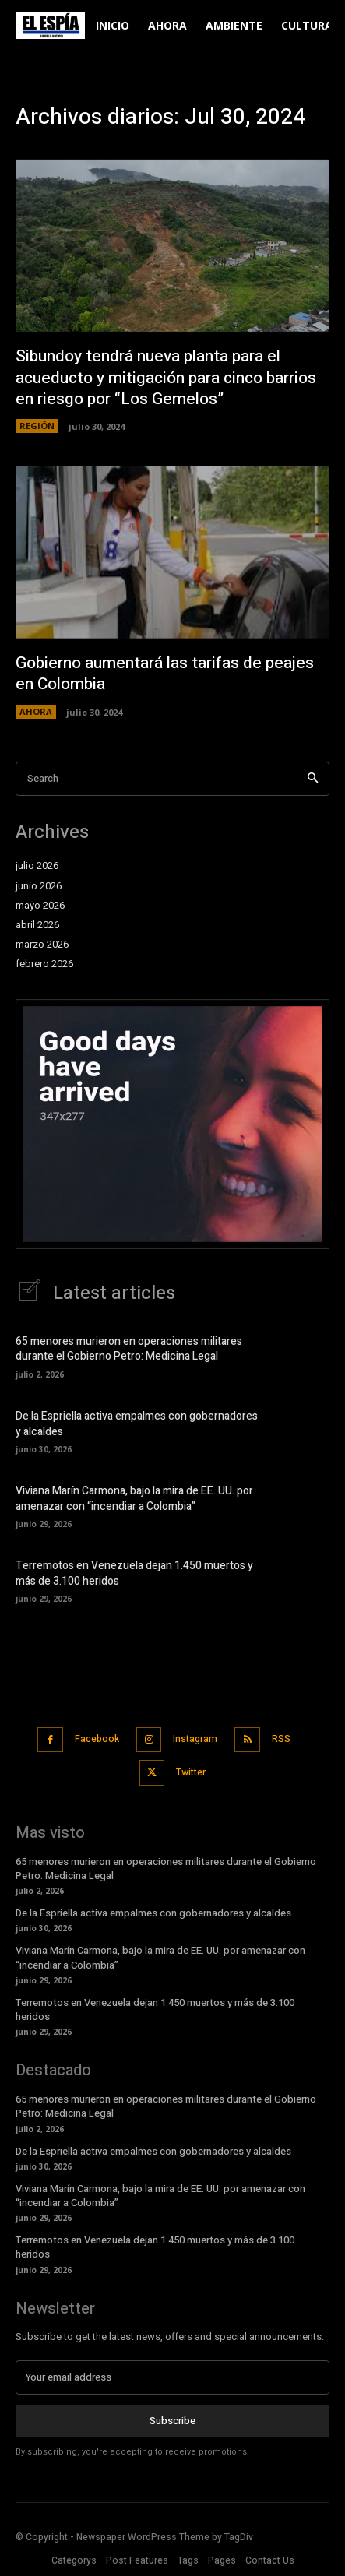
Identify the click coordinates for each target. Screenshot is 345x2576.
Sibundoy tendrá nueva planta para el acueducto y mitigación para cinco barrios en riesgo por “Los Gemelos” (166, 377)
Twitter (191, 1772)
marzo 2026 (42, 945)
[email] (172, 2377)
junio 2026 (39, 886)
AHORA (35, 711)
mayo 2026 (40, 906)
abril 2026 (37, 925)
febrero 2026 (44, 964)
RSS (281, 1739)
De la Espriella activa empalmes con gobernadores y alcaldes (137, 1424)
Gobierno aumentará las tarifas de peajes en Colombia (165, 673)
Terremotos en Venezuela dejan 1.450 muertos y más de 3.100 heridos (134, 1573)
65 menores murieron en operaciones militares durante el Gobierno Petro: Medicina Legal (129, 1349)
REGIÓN (37, 425)
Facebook (97, 1739)
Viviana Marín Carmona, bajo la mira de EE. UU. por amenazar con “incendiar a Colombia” (134, 1499)
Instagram (195, 1739)
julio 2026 (37, 866)
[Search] (312, 779)
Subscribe (172, 2420)
